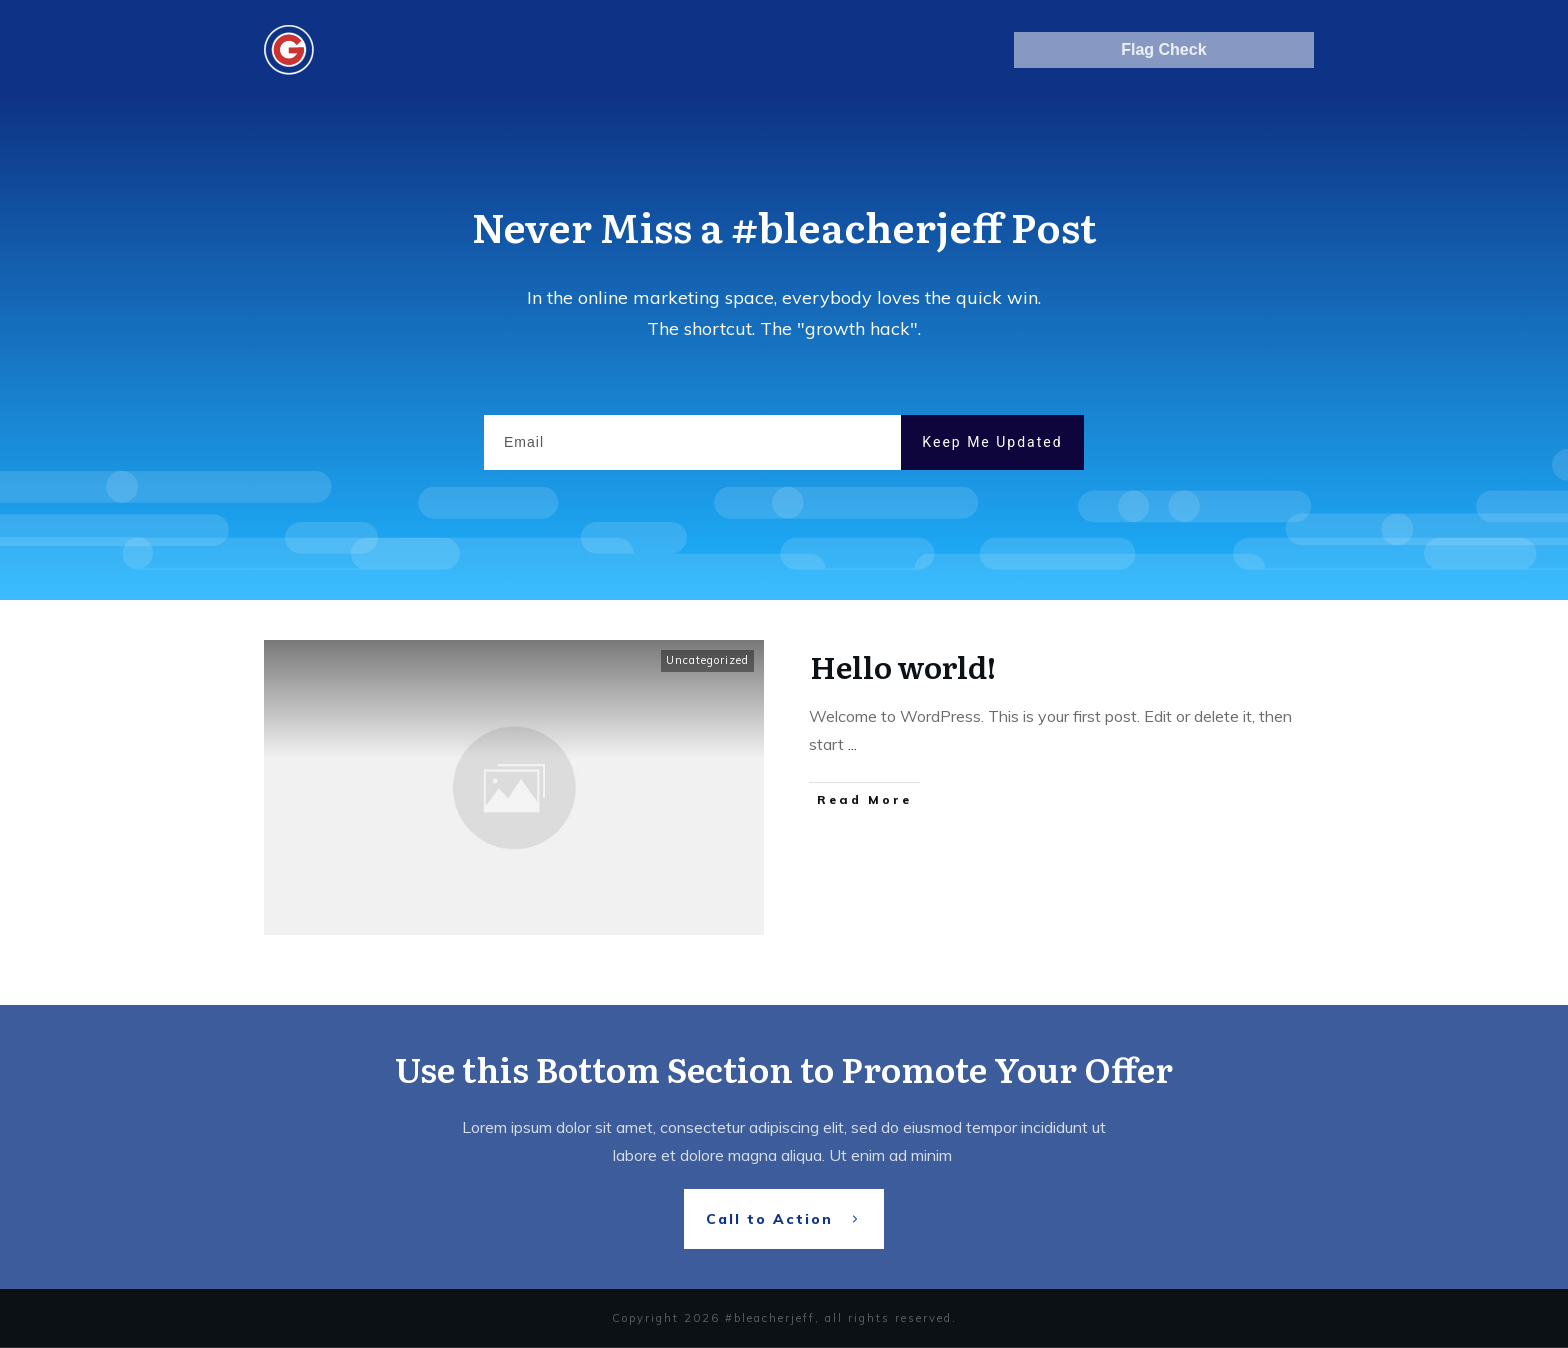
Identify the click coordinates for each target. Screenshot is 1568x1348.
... (852, 744)
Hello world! (903, 666)
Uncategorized (707, 660)
